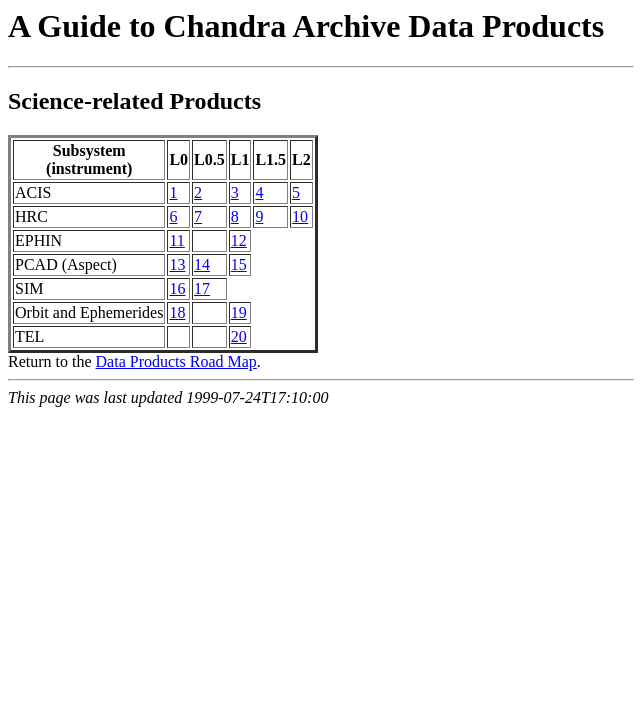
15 (239, 264)
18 (177, 312)
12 (239, 240)
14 (202, 264)
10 (300, 216)
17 (202, 288)
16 (177, 288)
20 (239, 336)
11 (176, 240)
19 (239, 312)
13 (177, 264)
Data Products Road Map (176, 361)
